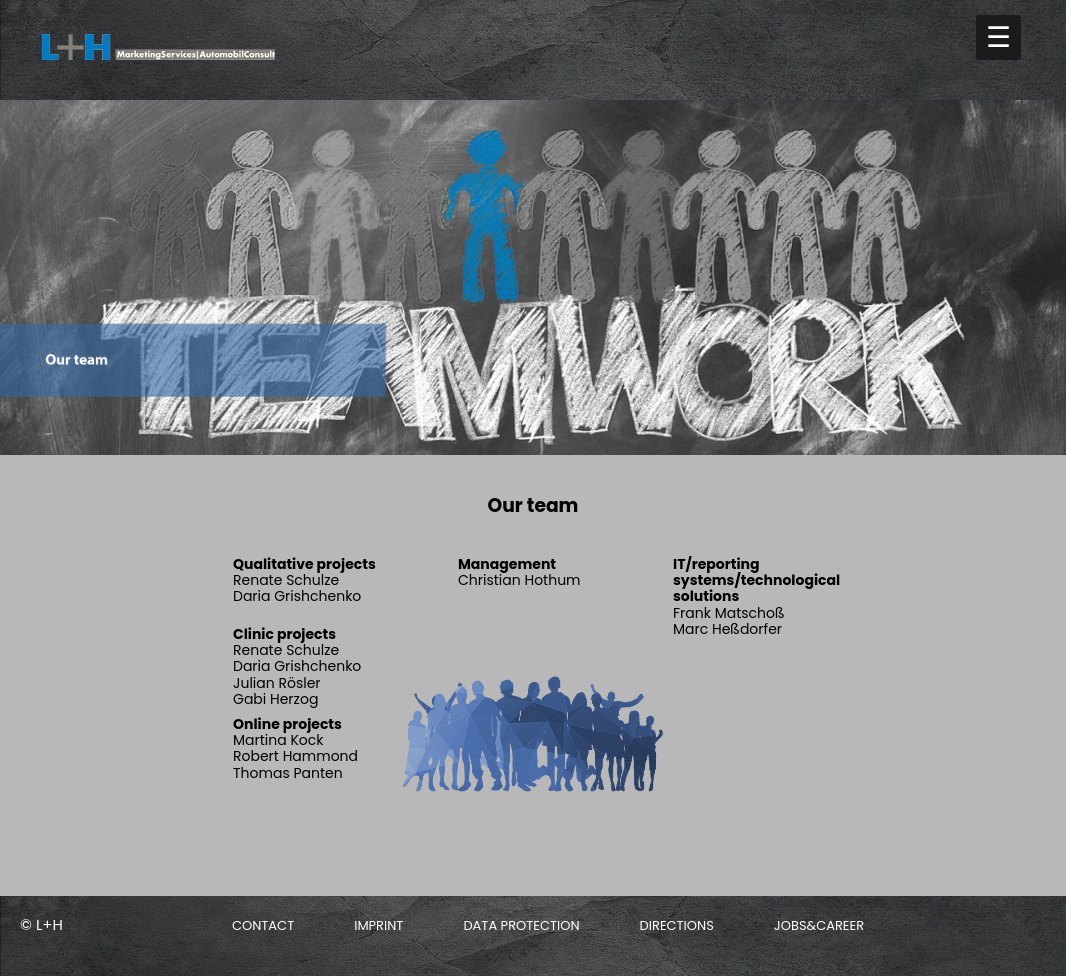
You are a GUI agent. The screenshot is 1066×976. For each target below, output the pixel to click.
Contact (263, 925)
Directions (677, 925)
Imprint (378, 925)
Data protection (521, 925)
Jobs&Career (819, 925)
